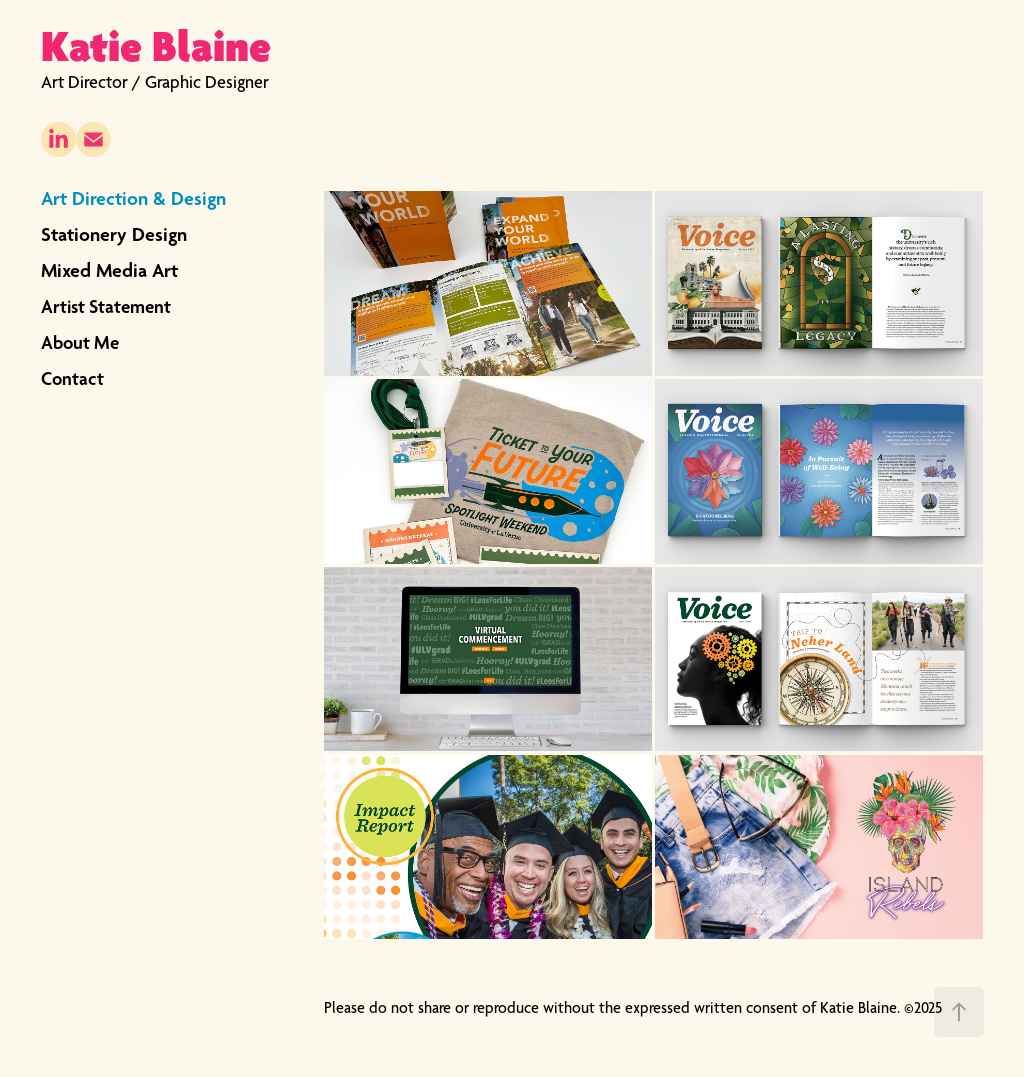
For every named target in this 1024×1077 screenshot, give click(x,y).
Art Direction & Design (133, 198)
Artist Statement (106, 306)
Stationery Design (114, 234)
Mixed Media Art (109, 270)
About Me (80, 342)
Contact (72, 378)
